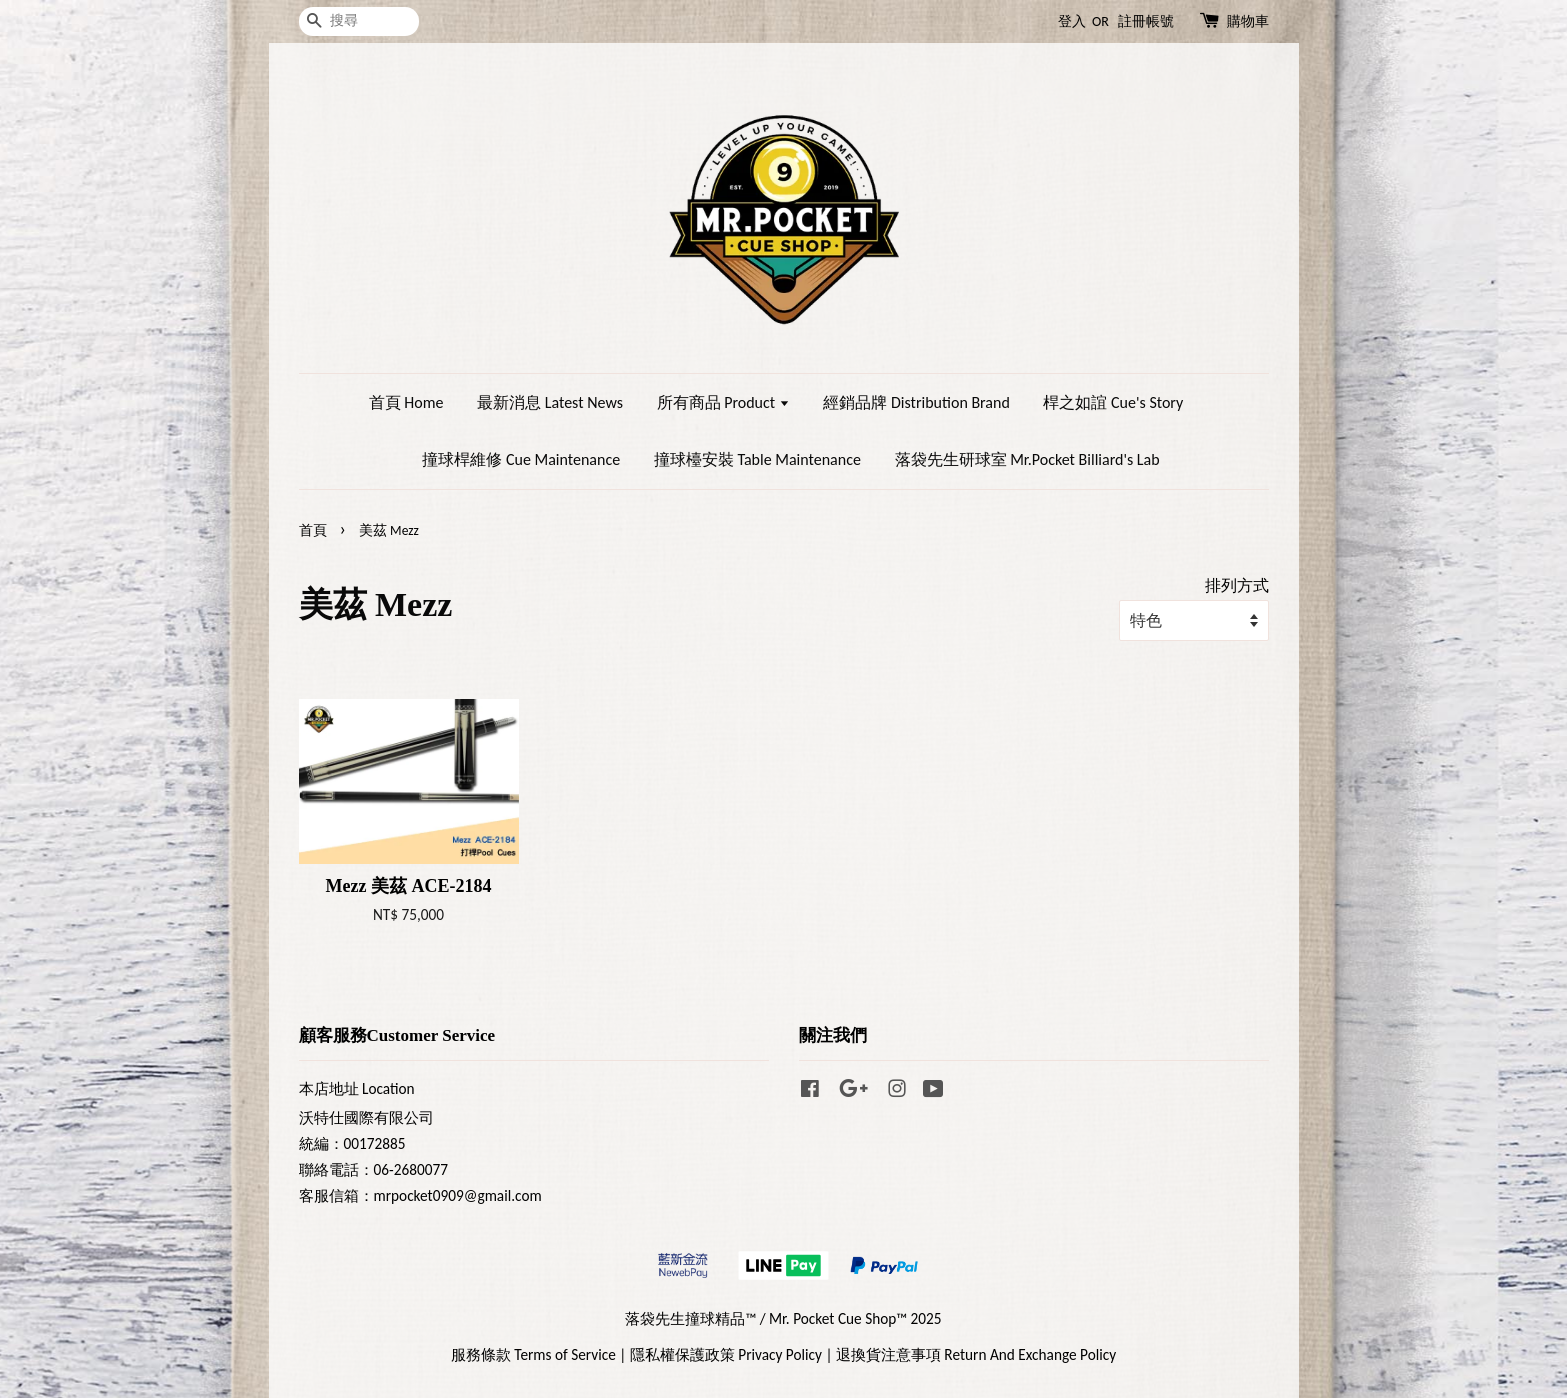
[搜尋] (359, 21)
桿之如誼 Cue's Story (1113, 402)
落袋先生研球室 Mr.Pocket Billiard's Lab (1027, 459)
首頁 (313, 530)
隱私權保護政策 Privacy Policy (726, 1354)
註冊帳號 (1146, 21)
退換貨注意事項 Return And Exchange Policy (976, 1354)
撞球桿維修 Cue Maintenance (521, 459)
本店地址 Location (357, 1088)
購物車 (1248, 21)
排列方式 (1237, 585)
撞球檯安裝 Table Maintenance (757, 459)
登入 (1072, 21)
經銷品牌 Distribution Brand (916, 402)
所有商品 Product (723, 402)
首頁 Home (406, 402)
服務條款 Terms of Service (533, 1354)
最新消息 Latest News (550, 402)
